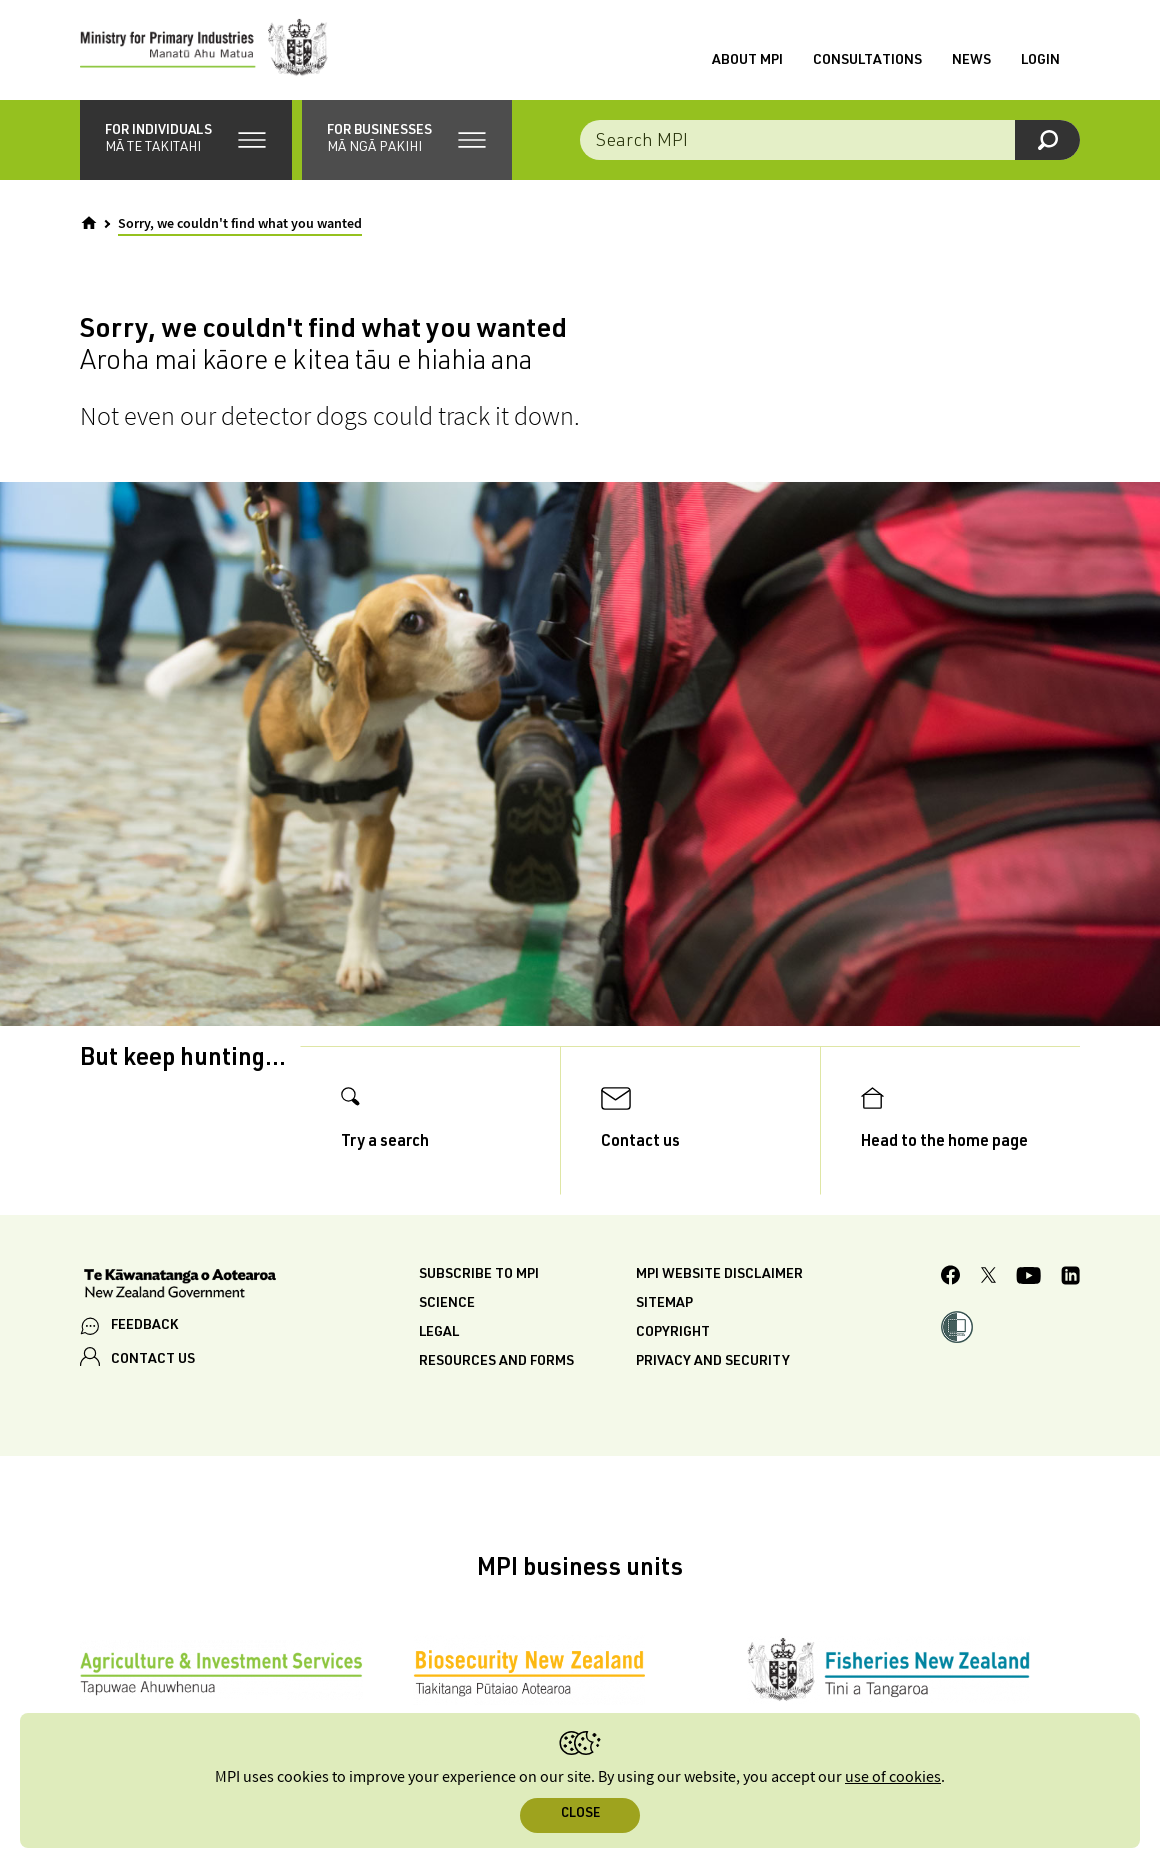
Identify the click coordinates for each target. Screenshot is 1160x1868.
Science (447, 1304)
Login (1040, 61)
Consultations (867, 61)
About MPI (747, 61)
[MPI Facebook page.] (951, 1278)
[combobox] (830, 140)
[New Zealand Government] (180, 1286)
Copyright (673, 1333)
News (971, 61)
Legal (439, 1333)
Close (580, 1814)
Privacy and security (713, 1362)
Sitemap (664, 1304)
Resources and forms (496, 1362)
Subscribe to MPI (479, 1275)
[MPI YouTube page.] (1028, 1278)
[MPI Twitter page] (988, 1278)
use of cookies (893, 1777)
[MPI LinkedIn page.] (1070, 1278)
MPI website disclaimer (719, 1275)
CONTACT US (153, 1360)
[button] (186, 140)
